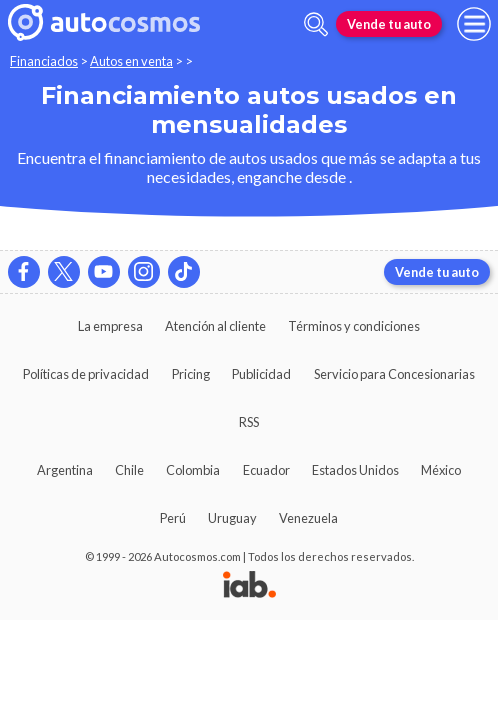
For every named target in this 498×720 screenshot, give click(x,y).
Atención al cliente (215, 326)
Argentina (65, 470)
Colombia (193, 470)
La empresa (110, 326)
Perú (173, 518)
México (441, 470)
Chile (129, 470)
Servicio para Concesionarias (394, 374)
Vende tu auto (389, 24)
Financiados (44, 61)
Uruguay (232, 518)
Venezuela (308, 518)
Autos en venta (131, 61)
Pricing (191, 374)
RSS (249, 422)
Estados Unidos (355, 470)
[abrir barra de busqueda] (316, 24)
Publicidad (261, 374)
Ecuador (266, 470)
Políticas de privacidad (86, 374)
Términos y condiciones (354, 326)
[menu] (474, 24)
